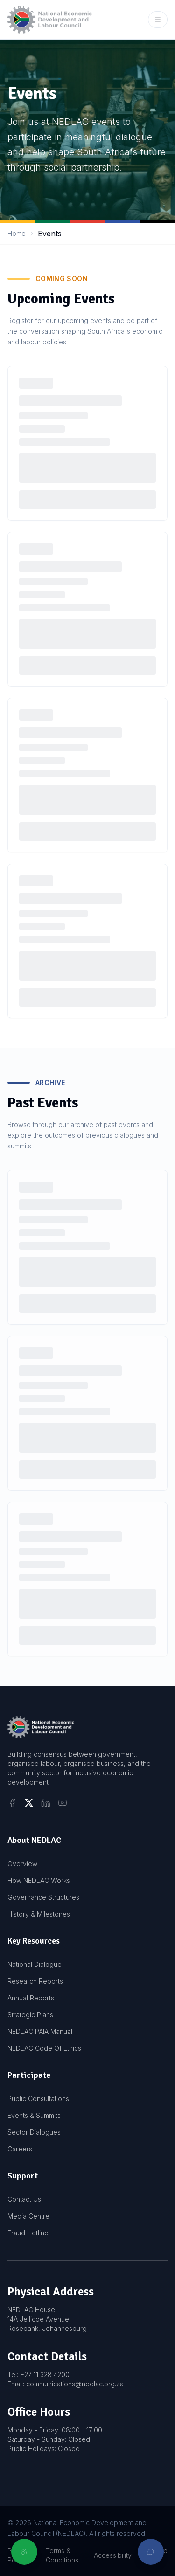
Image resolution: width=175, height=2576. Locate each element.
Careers (19, 2149)
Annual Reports (30, 1998)
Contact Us (24, 2199)
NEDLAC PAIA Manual (39, 2031)
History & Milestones (38, 1914)
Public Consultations (38, 2098)
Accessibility (113, 2555)
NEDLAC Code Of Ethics (44, 2048)
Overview (22, 1864)
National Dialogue (34, 1964)
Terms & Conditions (62, 2555)
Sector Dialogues (34, 2132)
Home (16, 233)
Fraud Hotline (28, 2233)
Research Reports (35, 1981)
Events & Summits (34, 2115)
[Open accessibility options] (24, 2552)
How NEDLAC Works (38, 1880)
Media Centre (28, 2216)
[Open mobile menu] (158, 19)
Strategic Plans (30, 2015)
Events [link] (50, 233)
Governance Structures (43, 1897)
